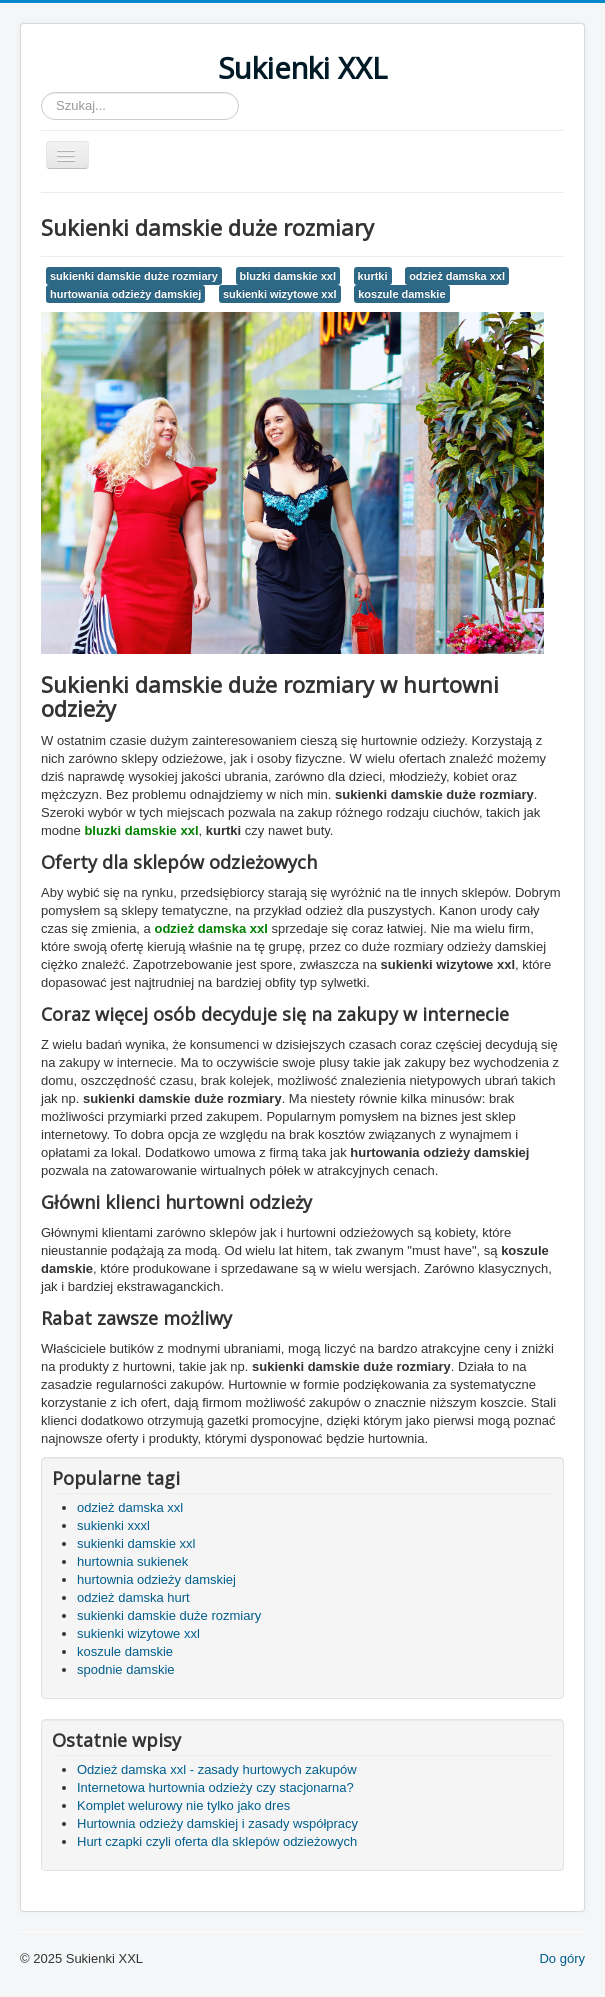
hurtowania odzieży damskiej (125, 294)
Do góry (562, 1958)
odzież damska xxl (457, 276)
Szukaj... (41, 92)
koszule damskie (401, 294)
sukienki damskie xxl (136, 1543)
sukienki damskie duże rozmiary (134, 276)
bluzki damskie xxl (288, 276)
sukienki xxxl (113, 1525)
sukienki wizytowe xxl (280, 294)
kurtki (373, 276)
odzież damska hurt (133, 1597)
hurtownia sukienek (132, 1561)
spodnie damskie (126, 1669)
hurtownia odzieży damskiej (156, 1579)
